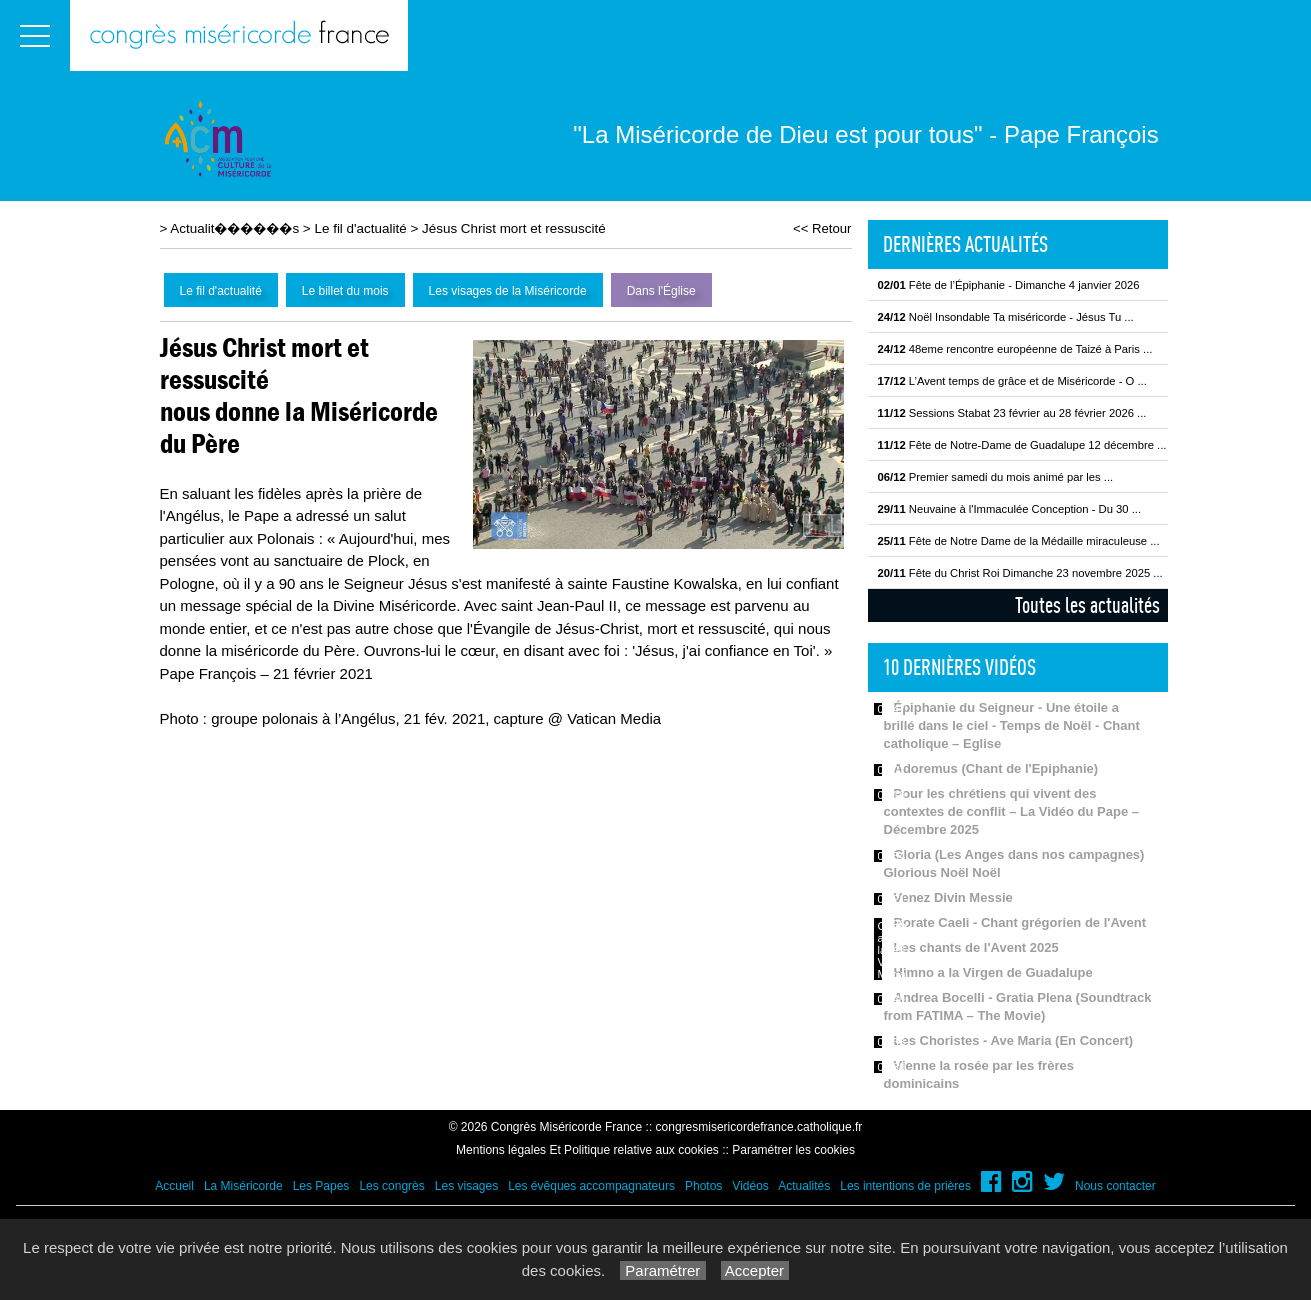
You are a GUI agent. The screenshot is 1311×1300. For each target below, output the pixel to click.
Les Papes (321, 1186)
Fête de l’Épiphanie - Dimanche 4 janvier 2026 (1009, 285)
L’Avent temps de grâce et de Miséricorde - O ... (1012, 381)
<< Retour (822, 228)
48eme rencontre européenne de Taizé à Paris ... (1015, 349)
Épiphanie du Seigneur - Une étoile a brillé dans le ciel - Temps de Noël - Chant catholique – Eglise (1012, 725)
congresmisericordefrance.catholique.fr (759, 1127)
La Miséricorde (243, 1186)
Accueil (174, 1186)
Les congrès (391, 1186)
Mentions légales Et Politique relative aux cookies (587, 1150)
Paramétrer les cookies (793, 1150)
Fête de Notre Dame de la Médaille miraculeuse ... (1019, 541)
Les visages (466, 1186)
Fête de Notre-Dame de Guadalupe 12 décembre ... (1022, 445)
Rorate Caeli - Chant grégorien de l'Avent (1020, 922)
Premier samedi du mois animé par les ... (996, 477)
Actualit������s (234, 228)
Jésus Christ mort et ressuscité (514, 228)
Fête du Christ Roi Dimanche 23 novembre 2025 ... (1020, 573)
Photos (703, 1186)
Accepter (755, 1270)
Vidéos (750, 1186)
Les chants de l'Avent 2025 (976, 947)
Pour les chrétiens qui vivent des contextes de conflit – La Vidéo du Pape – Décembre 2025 (1012, 811)
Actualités (804, 1186)
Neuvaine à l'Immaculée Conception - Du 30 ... (1010, 509)
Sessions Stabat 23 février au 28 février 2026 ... (1012, 413)
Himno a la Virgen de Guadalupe (993, 972)
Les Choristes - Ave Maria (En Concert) (1014, 1040)
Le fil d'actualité (360, 228)
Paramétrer (662, 1270)
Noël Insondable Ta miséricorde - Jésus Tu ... (1006, 317)
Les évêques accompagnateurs (591, 1186)
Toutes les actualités (1087, 605)
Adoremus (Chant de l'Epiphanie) (996, 768)
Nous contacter (1115, 1186)
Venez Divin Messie (953, 897)
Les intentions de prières (905, 1186)
